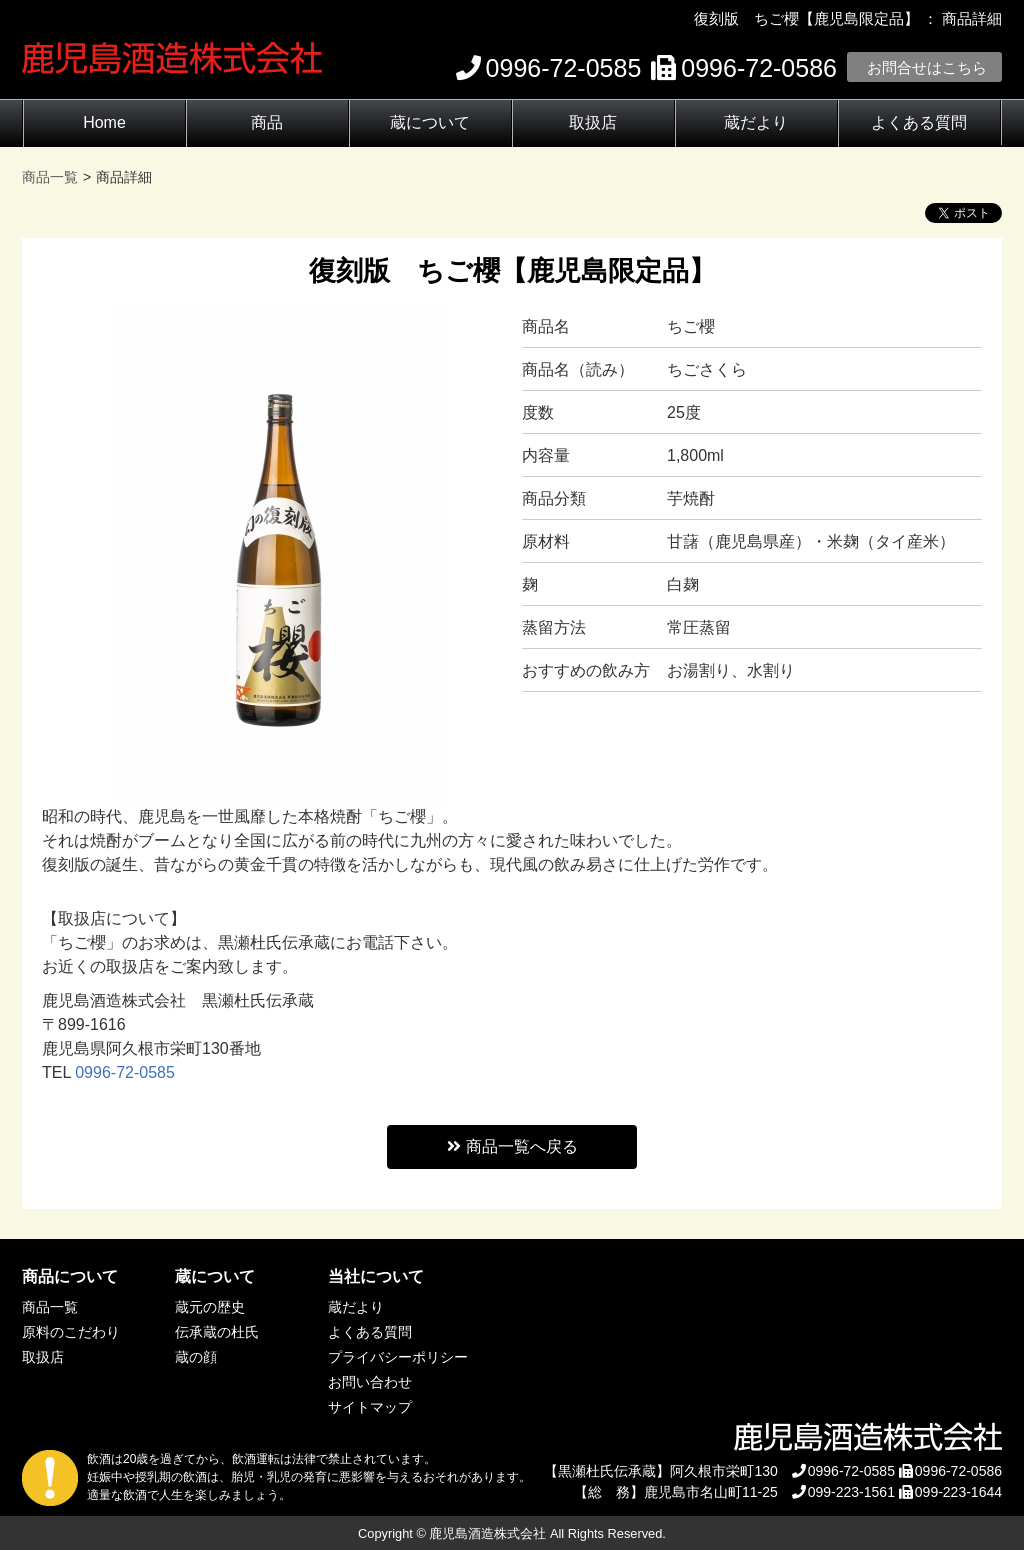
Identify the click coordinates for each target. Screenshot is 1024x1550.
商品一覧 (50, 1307)
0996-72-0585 (125, 1072)
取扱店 (593, 122)
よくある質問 (919, 122)
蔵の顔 (196, 1357)
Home (104, 122)
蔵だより (756, 122)
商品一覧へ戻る (512, 1146)
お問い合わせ (370, 1382)
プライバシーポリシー (398, 1357)
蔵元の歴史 (210, 1307)
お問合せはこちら (927, 67)
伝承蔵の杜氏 (217, 1332)
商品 (267, 122)
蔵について (430, 122)
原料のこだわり (71, 1332)
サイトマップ (370, 1407)
